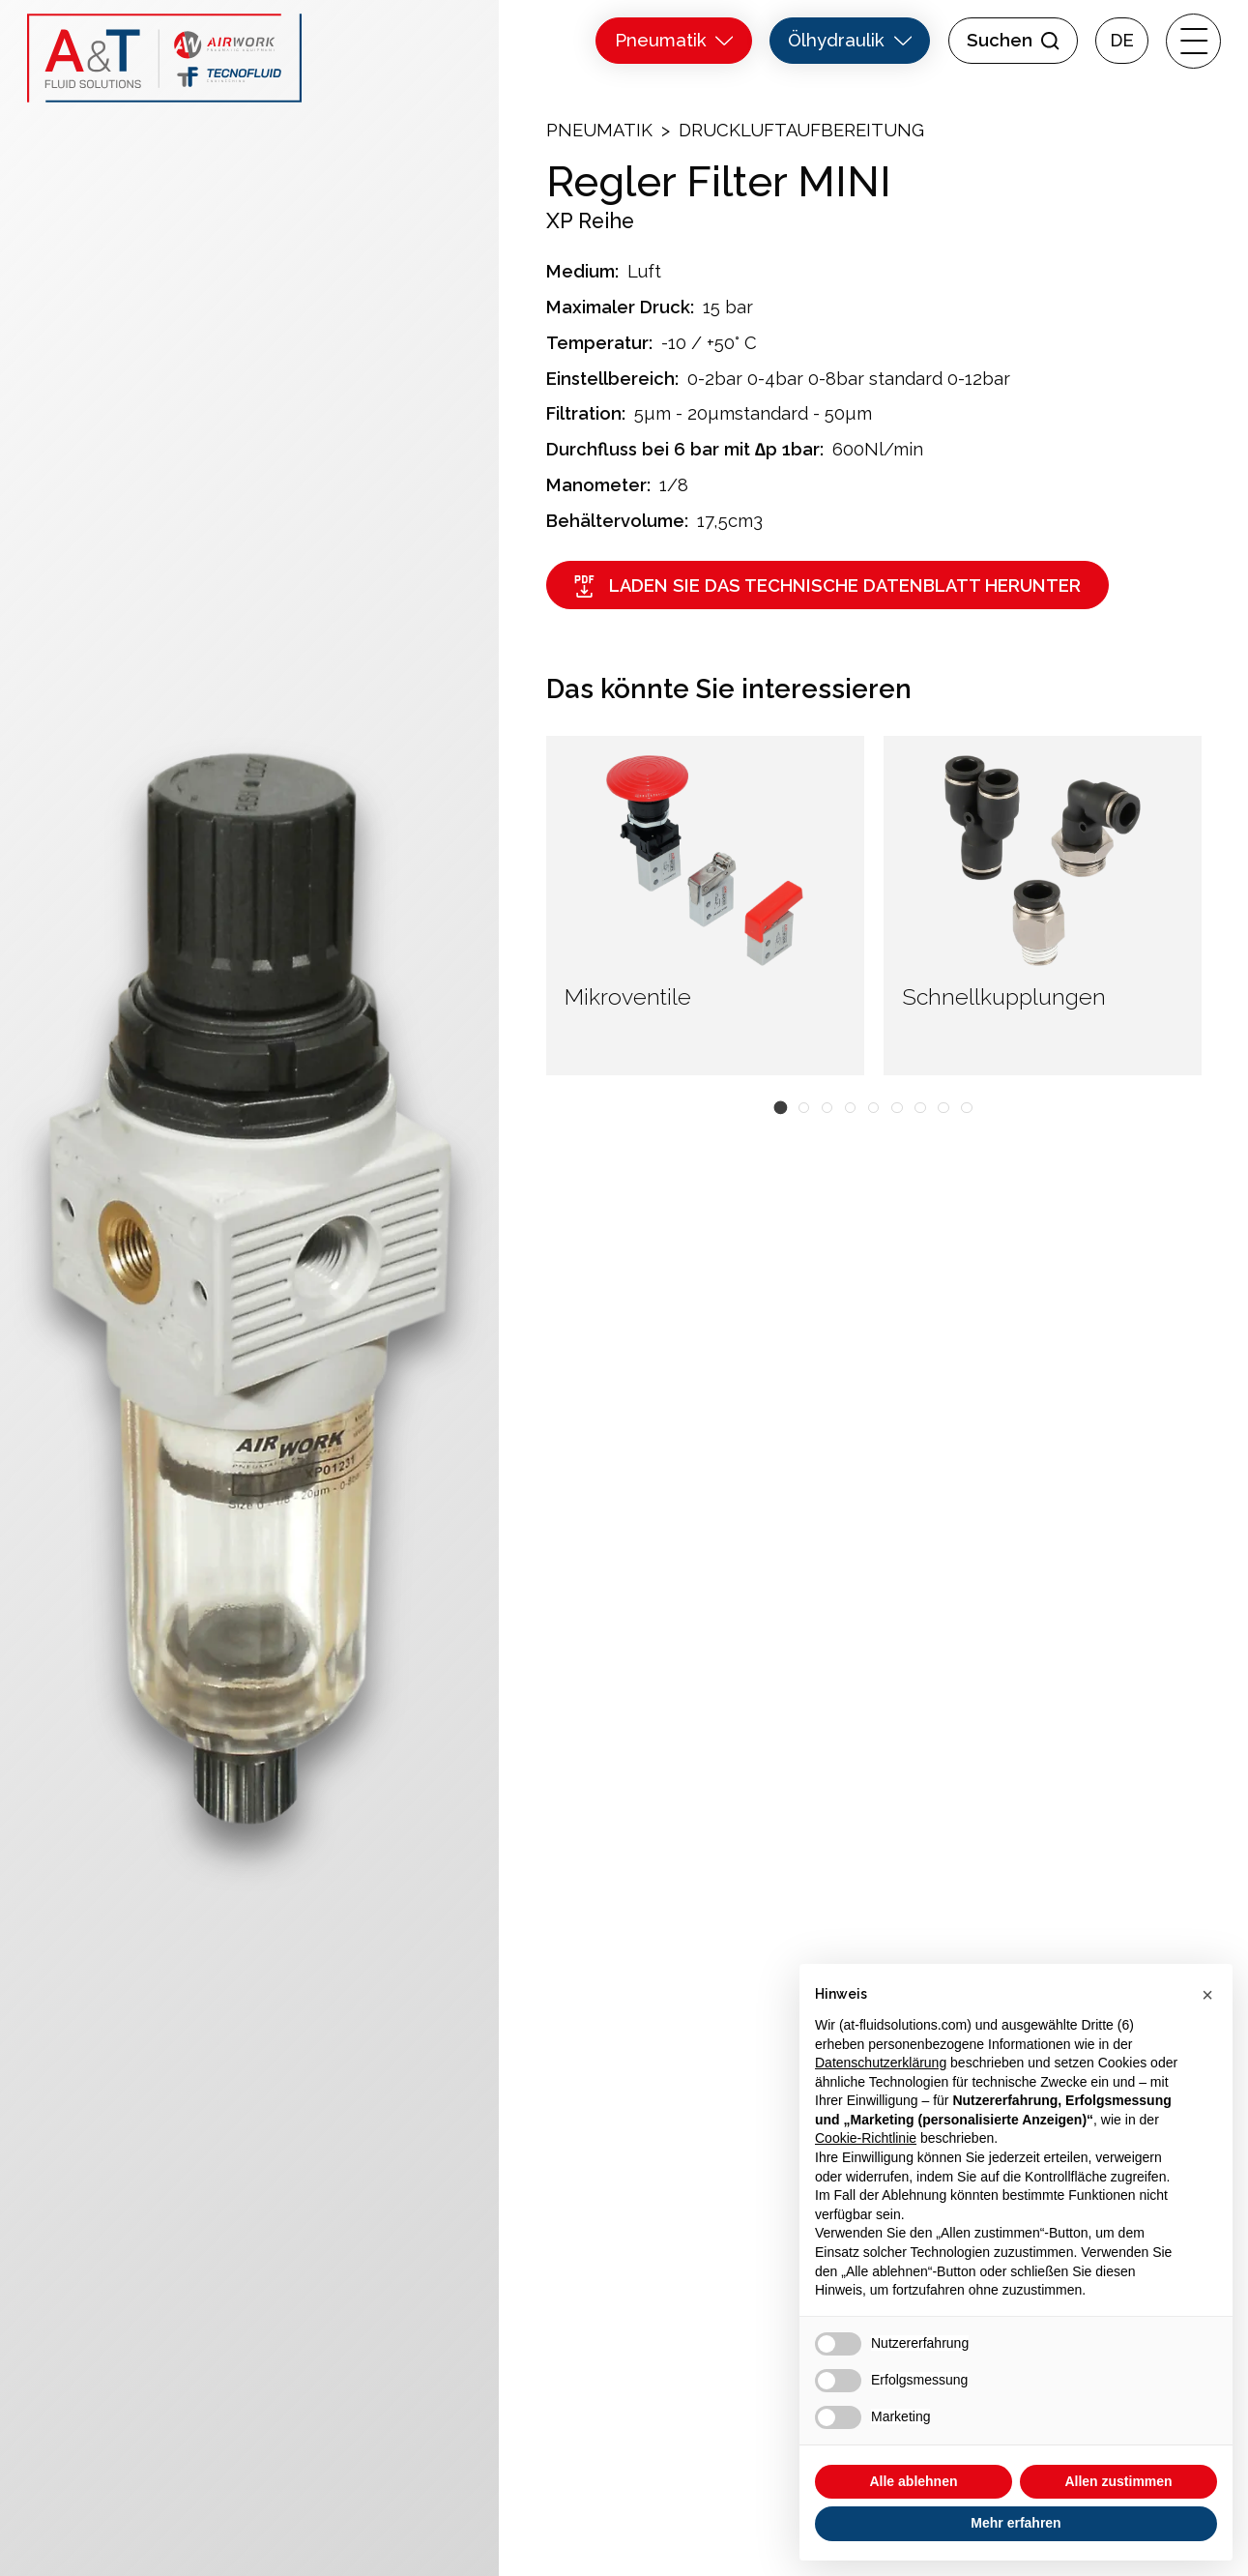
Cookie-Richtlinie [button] (865, 2138)
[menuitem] (1121, 40)
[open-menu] (1193, 41)
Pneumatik (599, 130)
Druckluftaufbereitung (801, 130)
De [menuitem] (1122, 40)
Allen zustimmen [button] (1118, 2481)
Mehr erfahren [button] (1015, 2523)
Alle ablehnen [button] (913, 2481)
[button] (780, 1107)
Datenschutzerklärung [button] (880, 2062)
